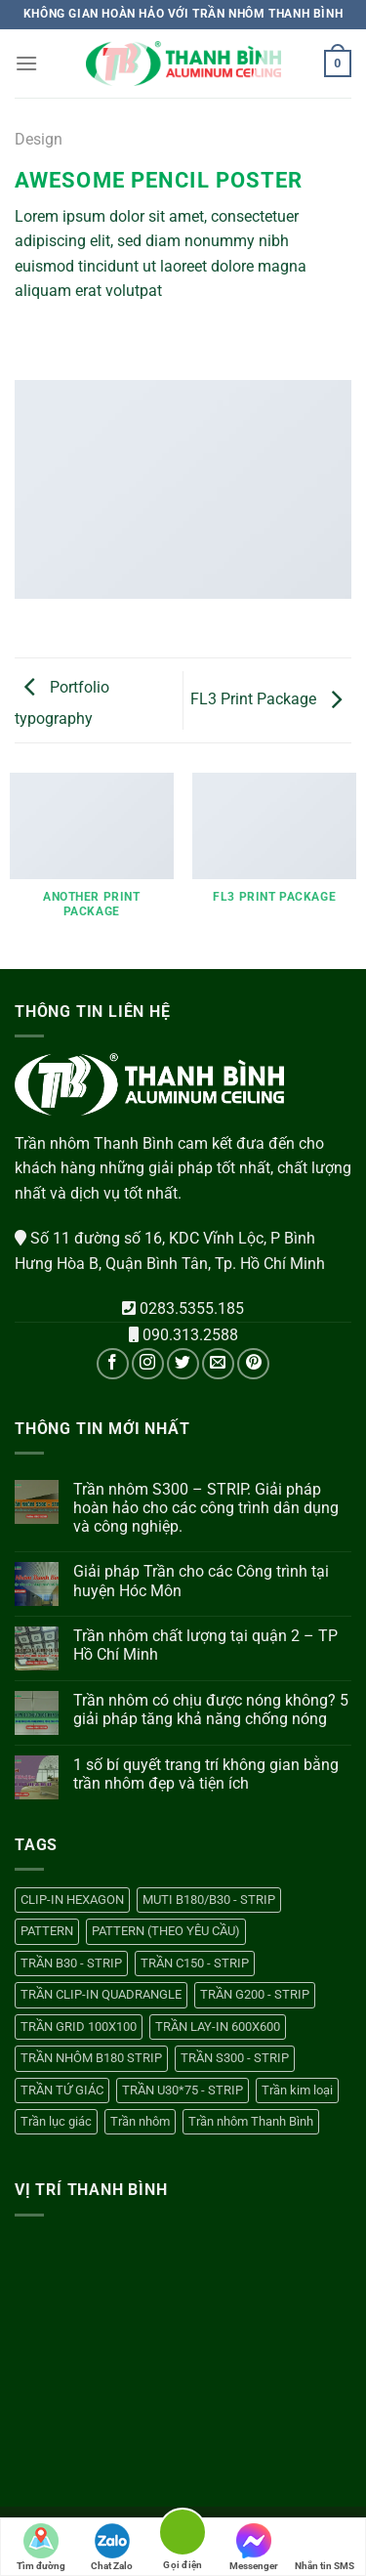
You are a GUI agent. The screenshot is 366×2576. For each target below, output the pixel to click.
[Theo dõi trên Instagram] (148, 1364)
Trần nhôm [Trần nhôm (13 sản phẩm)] (140, 2121)
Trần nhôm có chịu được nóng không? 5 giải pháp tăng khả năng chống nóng (210, 1709)
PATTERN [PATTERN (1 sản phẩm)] (46, 1930)
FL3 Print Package (266, 699)
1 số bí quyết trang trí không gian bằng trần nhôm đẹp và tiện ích (206, 1774)
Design (38, 139)
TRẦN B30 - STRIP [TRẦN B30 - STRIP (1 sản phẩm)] (71, 1963)
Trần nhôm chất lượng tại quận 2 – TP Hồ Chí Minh (205, 1645)
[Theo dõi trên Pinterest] (253, 1364)
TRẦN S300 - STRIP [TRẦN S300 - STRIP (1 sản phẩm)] (235, 2057)
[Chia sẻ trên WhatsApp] (26, 338)
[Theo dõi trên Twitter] (183, 1364)
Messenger (253, 2547)
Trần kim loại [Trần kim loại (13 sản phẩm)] (297, 2090)
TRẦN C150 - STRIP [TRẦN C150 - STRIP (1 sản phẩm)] (195, 1963)
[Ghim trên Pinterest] (122, 338)
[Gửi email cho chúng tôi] (218, 1364)
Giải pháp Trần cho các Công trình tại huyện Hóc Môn (201, 1580)
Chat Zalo (112, 2547)
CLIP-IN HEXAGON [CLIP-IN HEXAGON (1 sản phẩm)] (72, 1899)
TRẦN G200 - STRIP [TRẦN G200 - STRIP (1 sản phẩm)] (254, 1994)
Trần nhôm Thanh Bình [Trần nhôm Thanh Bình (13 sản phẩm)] (250, 2121)
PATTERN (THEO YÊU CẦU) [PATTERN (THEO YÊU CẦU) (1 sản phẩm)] (166, 1930)
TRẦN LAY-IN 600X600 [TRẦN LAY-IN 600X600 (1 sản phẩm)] (217, 2026)
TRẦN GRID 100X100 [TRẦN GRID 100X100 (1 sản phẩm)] (78, 2026)
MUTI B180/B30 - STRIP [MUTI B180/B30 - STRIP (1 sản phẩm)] (208, 1899)
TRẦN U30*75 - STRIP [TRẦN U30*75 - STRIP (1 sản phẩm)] (182, 2090)
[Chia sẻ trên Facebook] (51, 338)
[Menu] (26, 63)
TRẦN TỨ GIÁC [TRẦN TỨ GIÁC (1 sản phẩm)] (61, 2090)
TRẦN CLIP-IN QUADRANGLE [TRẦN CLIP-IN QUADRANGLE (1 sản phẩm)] (101, 1994)
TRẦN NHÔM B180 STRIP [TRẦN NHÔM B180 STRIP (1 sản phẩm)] (91, 2057)
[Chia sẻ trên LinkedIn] (145, 338)
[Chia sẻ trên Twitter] (74, 338)
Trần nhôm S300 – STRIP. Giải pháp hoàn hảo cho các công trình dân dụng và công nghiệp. (206, 1508)
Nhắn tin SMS (324, 2547)
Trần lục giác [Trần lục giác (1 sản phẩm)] (56, 2121)
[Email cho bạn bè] (97, 338)
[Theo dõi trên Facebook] (113, 1364)
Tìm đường (41, 2547)
